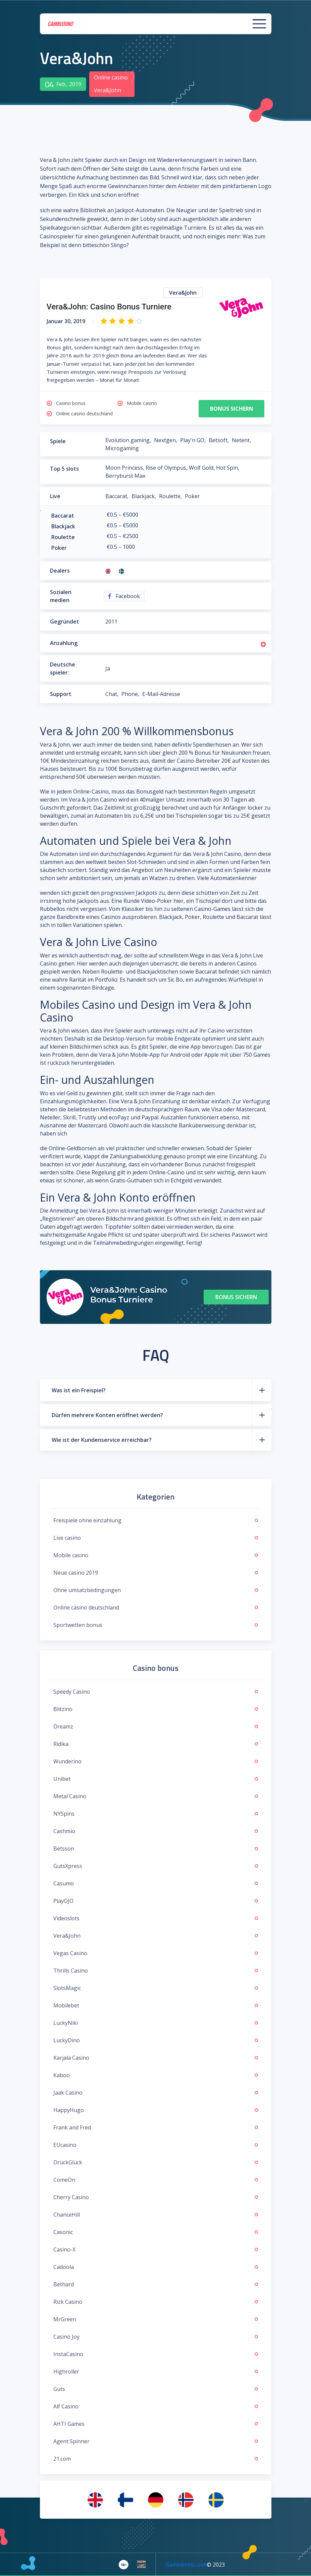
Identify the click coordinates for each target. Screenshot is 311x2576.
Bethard (155, 2284)
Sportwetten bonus (155, 1625)
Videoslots (155, 1918)
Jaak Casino (155, 2092)
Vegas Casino (155, 1953)
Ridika (155, 1744)
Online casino (111, 77)
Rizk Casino (155, 2301)
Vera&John (155, 1935)
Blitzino (155, 1709)
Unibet (155, 1778)
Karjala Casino (155, 2057)
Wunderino (155, 1761)
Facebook (124, 596)
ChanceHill (155, 2214)
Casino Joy (155, 2336)
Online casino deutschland (84, 413)
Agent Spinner (155, 2441)
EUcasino (155, 2145)
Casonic (155, 2232)
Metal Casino (155, 1796)
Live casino (155, 1537)
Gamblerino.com (186, 2564)
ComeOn (155, 2179)
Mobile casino (142, 403)
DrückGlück (155, 2162)
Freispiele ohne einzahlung (155, 1520)
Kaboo (155, 2075)
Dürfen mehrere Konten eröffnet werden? (107, 1415)
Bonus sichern (231, 408)
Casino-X (155, 2249)
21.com (155, 2458)
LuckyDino (155, 2040)
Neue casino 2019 (155, 1572)
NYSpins (155, 1813)
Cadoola (155, 2267)
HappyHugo (155, 2110)
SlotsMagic (155, 1988)
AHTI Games (155, 2423)
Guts (155, 2389)
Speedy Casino (155, 1691)
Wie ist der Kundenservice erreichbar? (102, 1440)
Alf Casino (155, 2406)
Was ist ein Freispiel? (79, 1390)
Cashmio (155, 1831)
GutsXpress (155, 1866)
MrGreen (155, 2319)
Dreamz (155, 1726)
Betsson (155, 1848)
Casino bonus (71, 403)
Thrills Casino (155, 1970)
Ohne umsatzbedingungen (155, 1590)
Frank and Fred (155, 2127)
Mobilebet (155, 2005)
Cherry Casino (155, 2197)
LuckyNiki (155, 2023)
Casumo (155, 1883)
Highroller (155, 2371)
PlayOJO (155, 1901)
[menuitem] (95, 2500)
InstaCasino (155, 2354)
